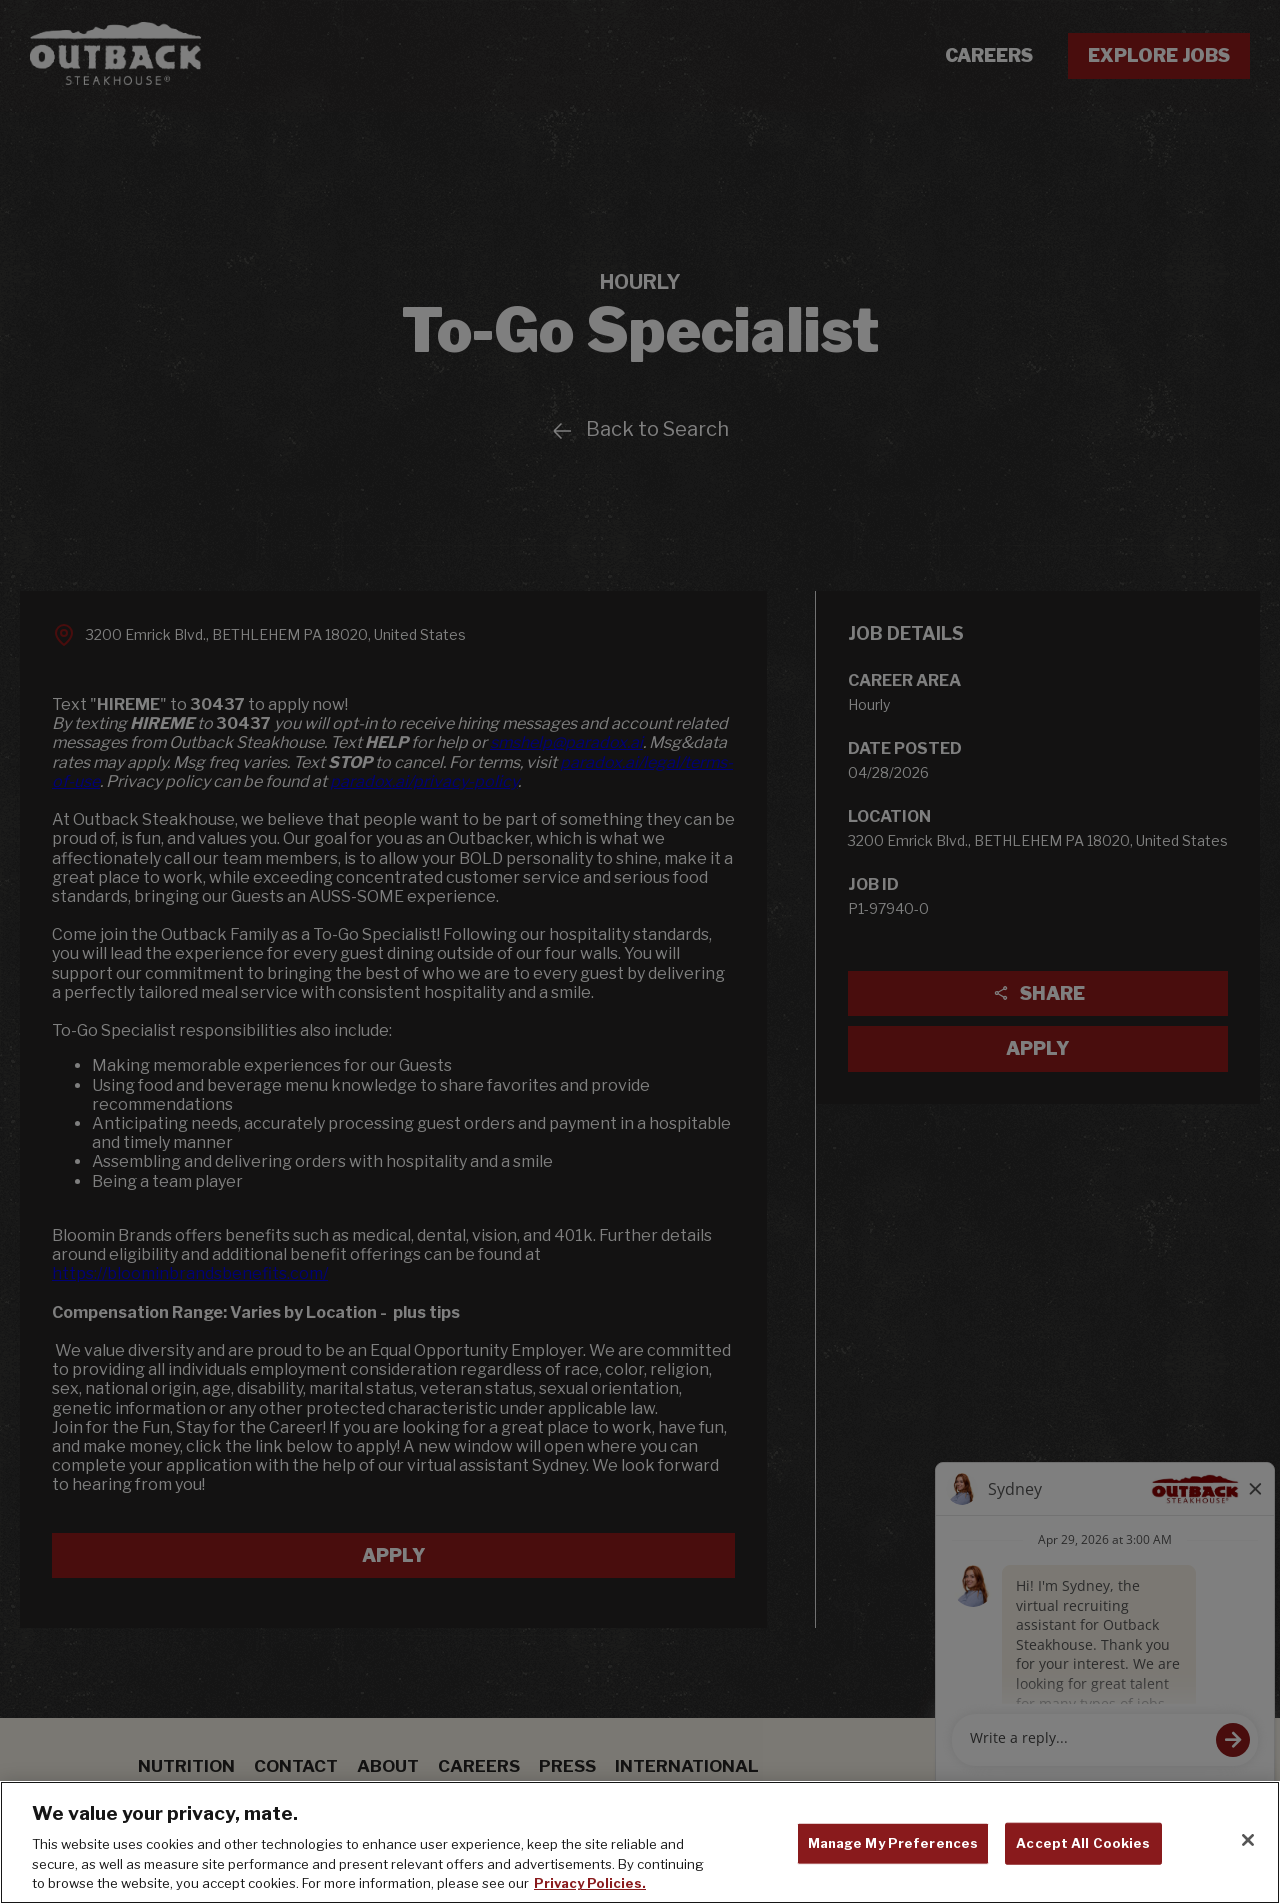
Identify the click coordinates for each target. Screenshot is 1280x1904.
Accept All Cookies (1083, 1843)
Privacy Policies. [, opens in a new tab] (590, 1883)
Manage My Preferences (893, 1843)
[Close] (1248, 1840)
